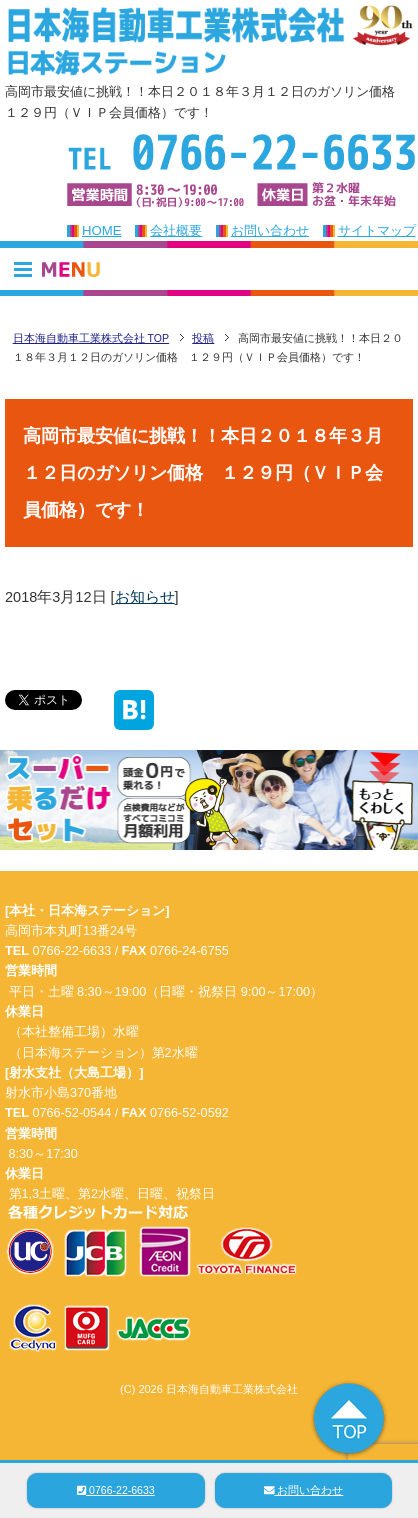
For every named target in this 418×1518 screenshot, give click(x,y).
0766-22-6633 (116, 1490)
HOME (102, 230)
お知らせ (145, 597)
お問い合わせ (270, 230)
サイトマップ (377, 230)
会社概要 (176, 230)
